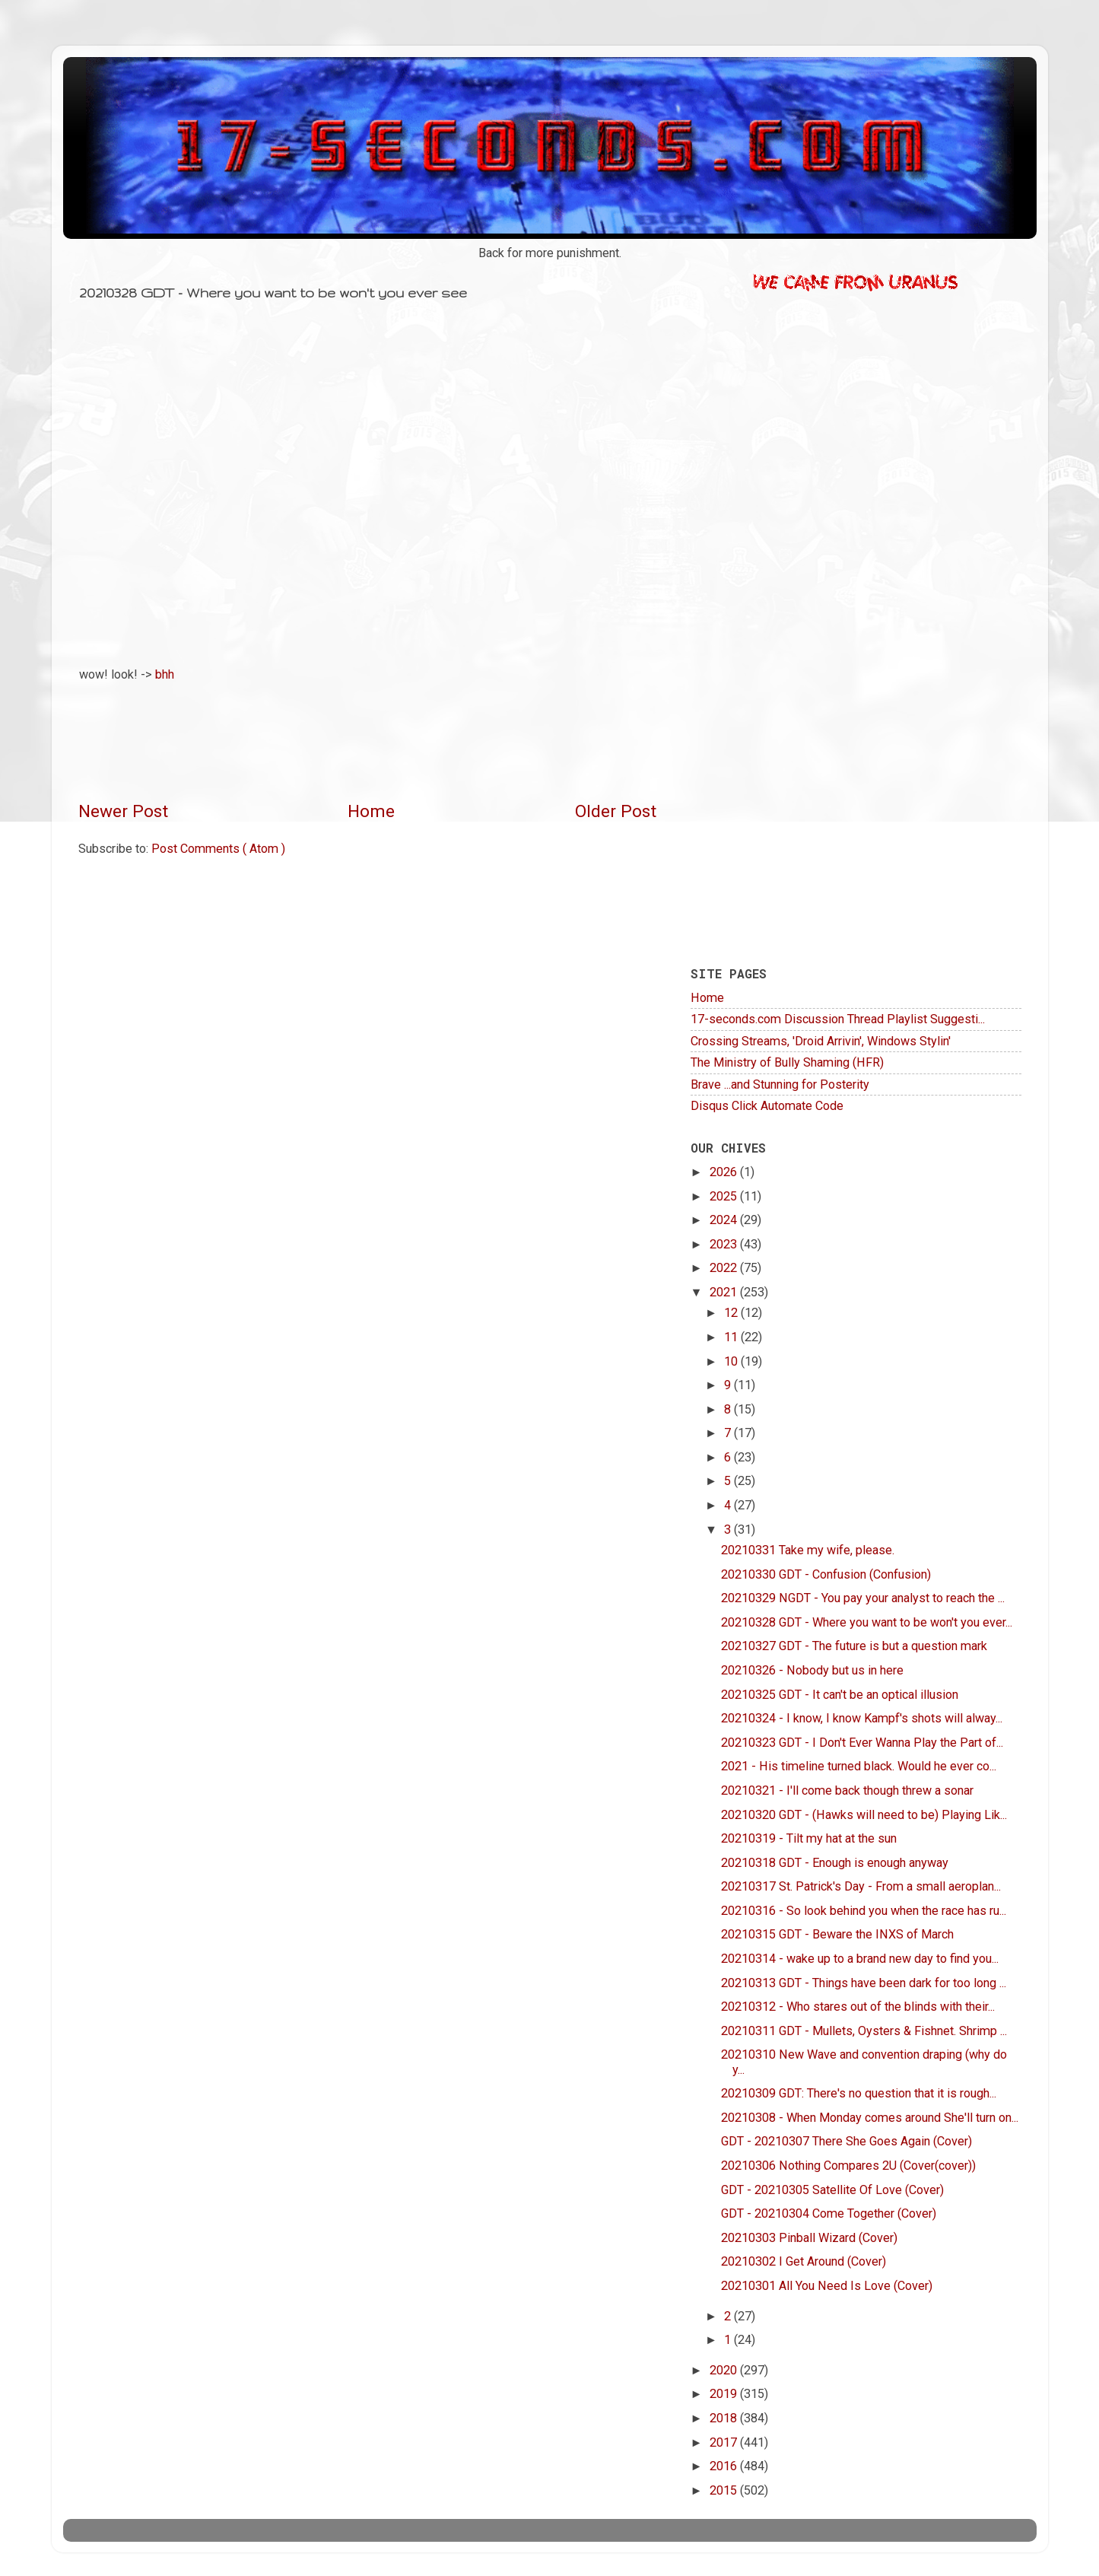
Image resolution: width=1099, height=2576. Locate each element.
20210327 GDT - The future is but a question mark (854, 1646)
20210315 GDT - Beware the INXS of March (837, 1934)
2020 (725, 2370)
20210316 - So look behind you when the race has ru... (863, 1910)
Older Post (615, 811)
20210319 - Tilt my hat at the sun (809, 1838)
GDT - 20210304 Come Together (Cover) (828, 2213)
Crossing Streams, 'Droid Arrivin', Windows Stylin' (821, 1041)
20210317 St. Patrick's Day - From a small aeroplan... (861, 1886)
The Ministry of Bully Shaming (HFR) (787, 1062)
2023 (725, 1244)
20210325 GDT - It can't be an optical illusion (839, 1694)
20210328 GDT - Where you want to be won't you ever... (866, 1622)
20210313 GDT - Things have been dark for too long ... (863, 1983)
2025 (725, 1196)
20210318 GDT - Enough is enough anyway (834, 1863)
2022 (725, 1268)
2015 (725, 2490)
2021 (725, 1292)
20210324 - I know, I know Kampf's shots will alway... (861, 1718)
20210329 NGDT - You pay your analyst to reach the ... (863, 1598)
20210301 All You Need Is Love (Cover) (826, 2286)
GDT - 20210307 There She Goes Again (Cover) (846, 2141)
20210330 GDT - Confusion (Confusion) (826, 1574)
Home (371, 811)
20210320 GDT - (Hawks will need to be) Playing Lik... (864, 1815)
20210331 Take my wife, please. (807, 1550)
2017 (725, 2442)
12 (732, 1312)
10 (732, 1361)
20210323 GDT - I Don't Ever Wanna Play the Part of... (862, 1742)
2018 (725, 2418)
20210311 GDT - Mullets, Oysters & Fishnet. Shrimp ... (864, 2031)
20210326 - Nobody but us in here (812, 1670)
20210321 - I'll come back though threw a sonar (847, 1790)
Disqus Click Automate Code (767, 1106)
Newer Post (123, 811)
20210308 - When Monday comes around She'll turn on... (869, 2117)
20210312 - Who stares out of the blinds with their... (858, 2006)
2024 (725, 1220)
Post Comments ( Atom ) (218, 848)
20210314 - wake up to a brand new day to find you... (860, 1958)
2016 (725, 2466)
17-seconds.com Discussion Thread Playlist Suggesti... (838, 1019)
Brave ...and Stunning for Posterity (780, 1084)
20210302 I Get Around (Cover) (803, 2261)
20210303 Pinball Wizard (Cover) (809, 2238)
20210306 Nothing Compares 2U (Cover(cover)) (848, 2165)
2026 (725, 1172)
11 (732, 1337)
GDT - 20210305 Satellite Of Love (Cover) (832, 2190)
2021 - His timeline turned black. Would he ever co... (858, 1766)
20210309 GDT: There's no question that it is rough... (858, 2093)
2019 (725, 2394)
